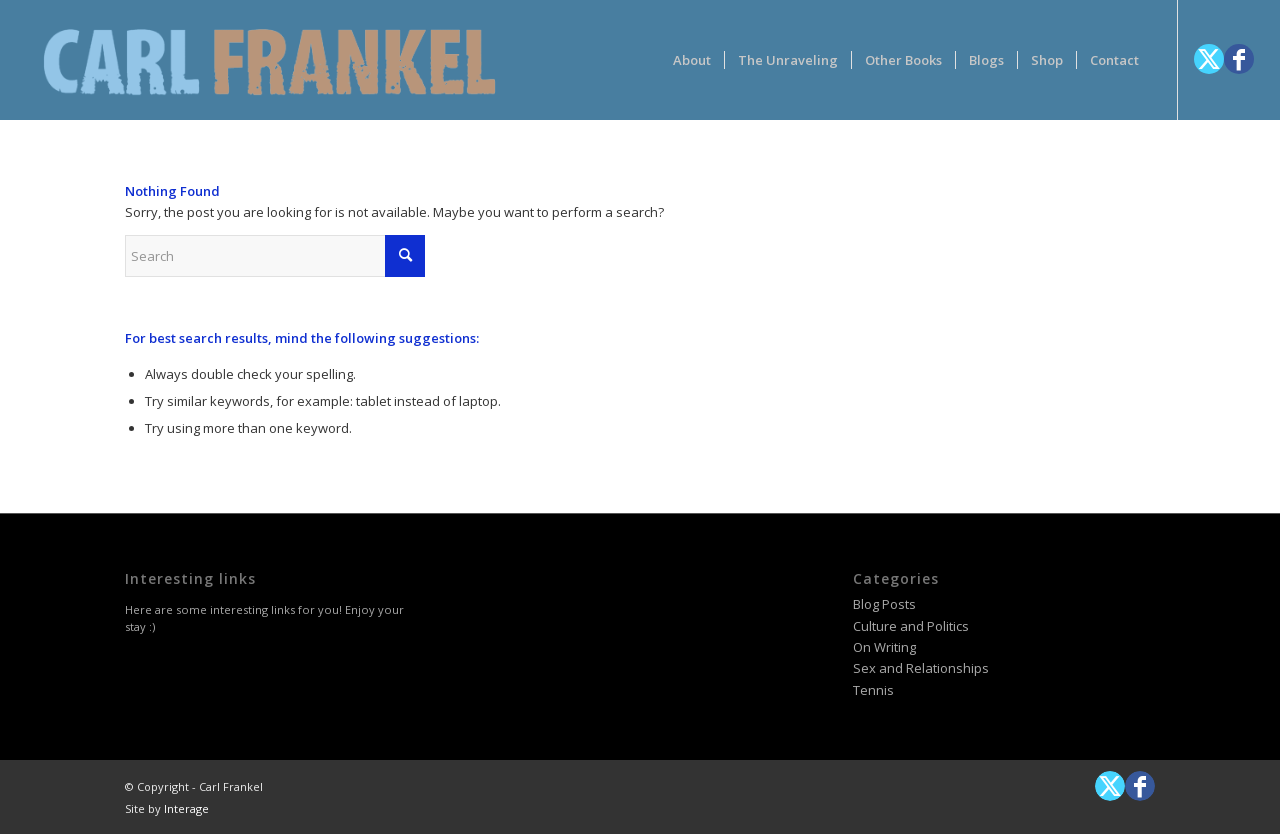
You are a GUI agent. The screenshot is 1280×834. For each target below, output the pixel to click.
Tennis (873, 690)
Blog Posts (884, 604)
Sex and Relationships (921, 668)
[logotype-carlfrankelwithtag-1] (270, 60)
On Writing (884, 647)
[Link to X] (1209, 59)
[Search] (275, 256)
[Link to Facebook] (1239, 59)
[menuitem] (692, 60)
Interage (186, 808)
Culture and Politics (911, 626)
